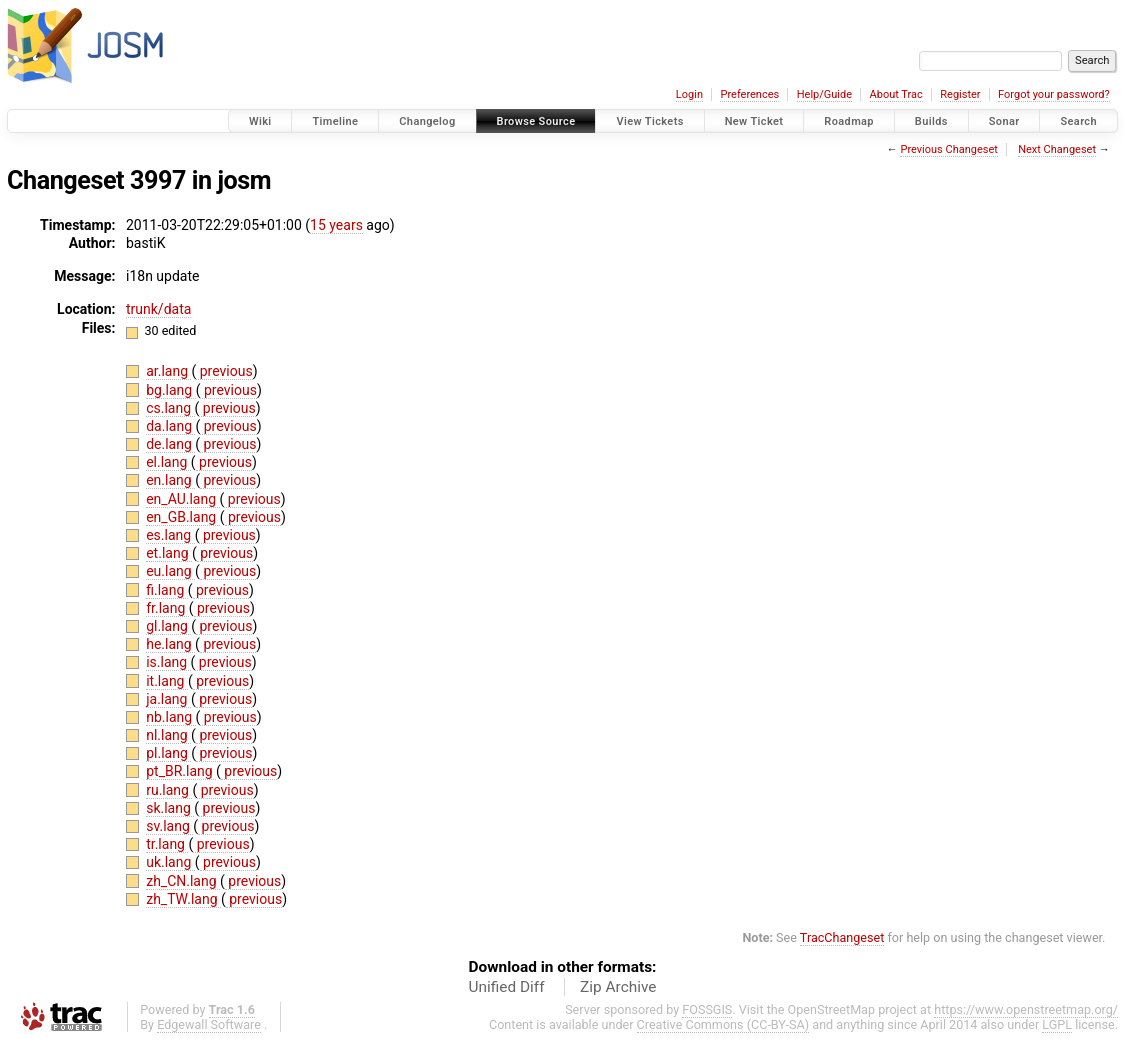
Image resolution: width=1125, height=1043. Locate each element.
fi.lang (167, 590)
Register (960, 94)
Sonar (1004, 121)
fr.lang (167, 608)
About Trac (896, 94)
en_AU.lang (182, 499)
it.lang (167, 681)
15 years (336, 225)
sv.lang (169, 826)
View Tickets (649, 121)
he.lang (170, 644)
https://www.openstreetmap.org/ (1026, 1009)
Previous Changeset (948, 149)
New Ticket (754, 121)
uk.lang (170, 862)
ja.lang (168, 699)
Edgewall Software (209, 1024)
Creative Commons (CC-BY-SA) (723, 1024)
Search (1078, 121)
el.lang (168, 462)
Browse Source (536, 121)
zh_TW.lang (183, 899)
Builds (931, 121)
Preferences (749, 94)
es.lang (170, 535)
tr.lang (167, 844)
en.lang (170, 480)
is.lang (168, 662)
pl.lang (168, 753)
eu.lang (170, 571)
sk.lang (170, 808)
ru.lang (169, 790)
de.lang (170, 444)
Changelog (427, 121)
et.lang (169, 553)
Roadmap (849, 121)
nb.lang (170, 717)
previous (224, 371)
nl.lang (168, 735)
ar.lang (168, 371)
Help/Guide (824, 94)
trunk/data (158, 309)
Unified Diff (507, 987)
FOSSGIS (707, 1009)
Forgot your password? (1054, 94)
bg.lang (171, 390)
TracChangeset (842, 937)
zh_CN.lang (183, 881)
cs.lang (170, 408)
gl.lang (168, 626)
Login (689, 94)
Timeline (335, 121)
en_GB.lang (183, 517)
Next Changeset (1057, 149)
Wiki (260, 121)
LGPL (1057, 1024)
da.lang (170, 426)
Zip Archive (618, 987)
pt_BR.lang (181, 771)
